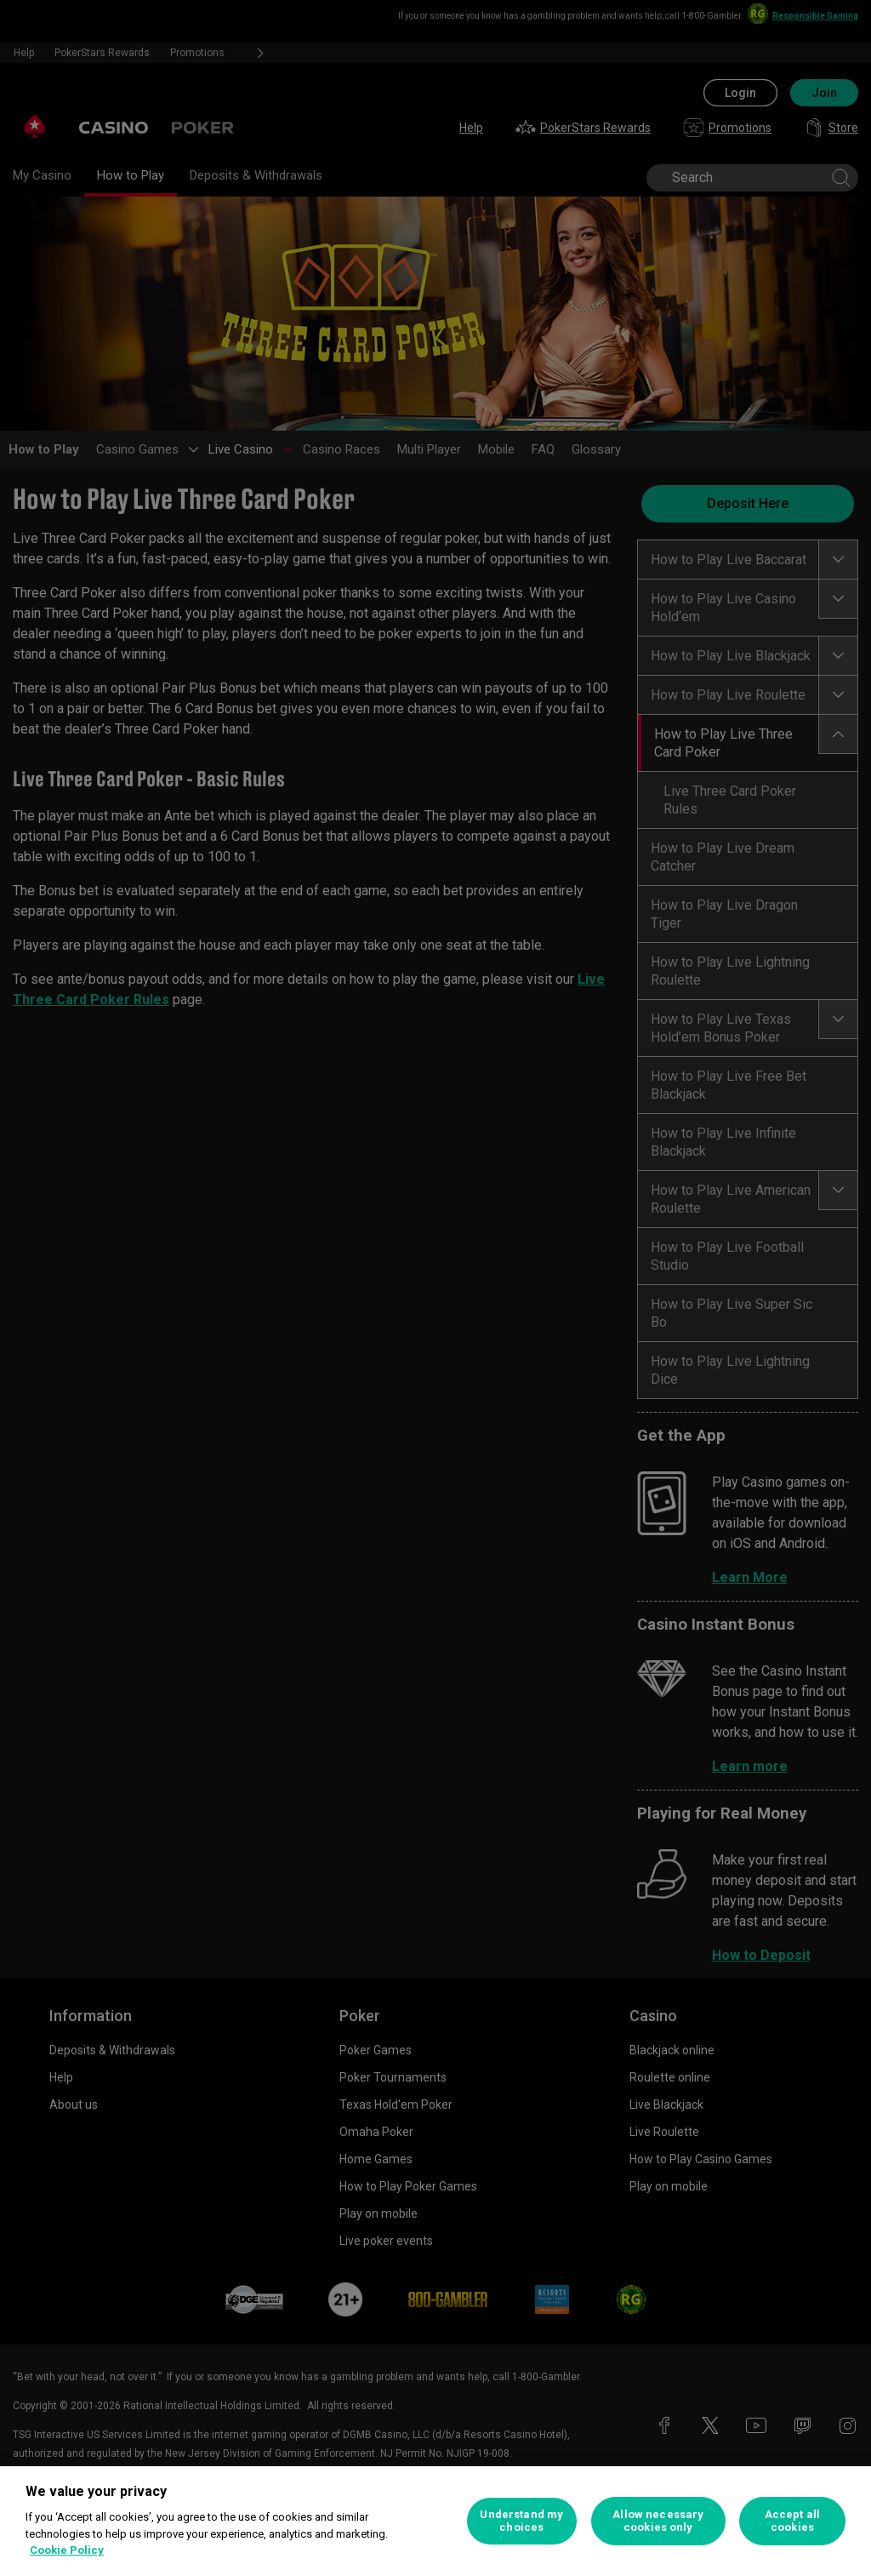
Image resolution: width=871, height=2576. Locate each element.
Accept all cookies (792, 2521)
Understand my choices (521, 2521)
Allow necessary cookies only (657, 2521)
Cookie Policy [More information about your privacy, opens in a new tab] (67, 2550)
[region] (435, 2521)
